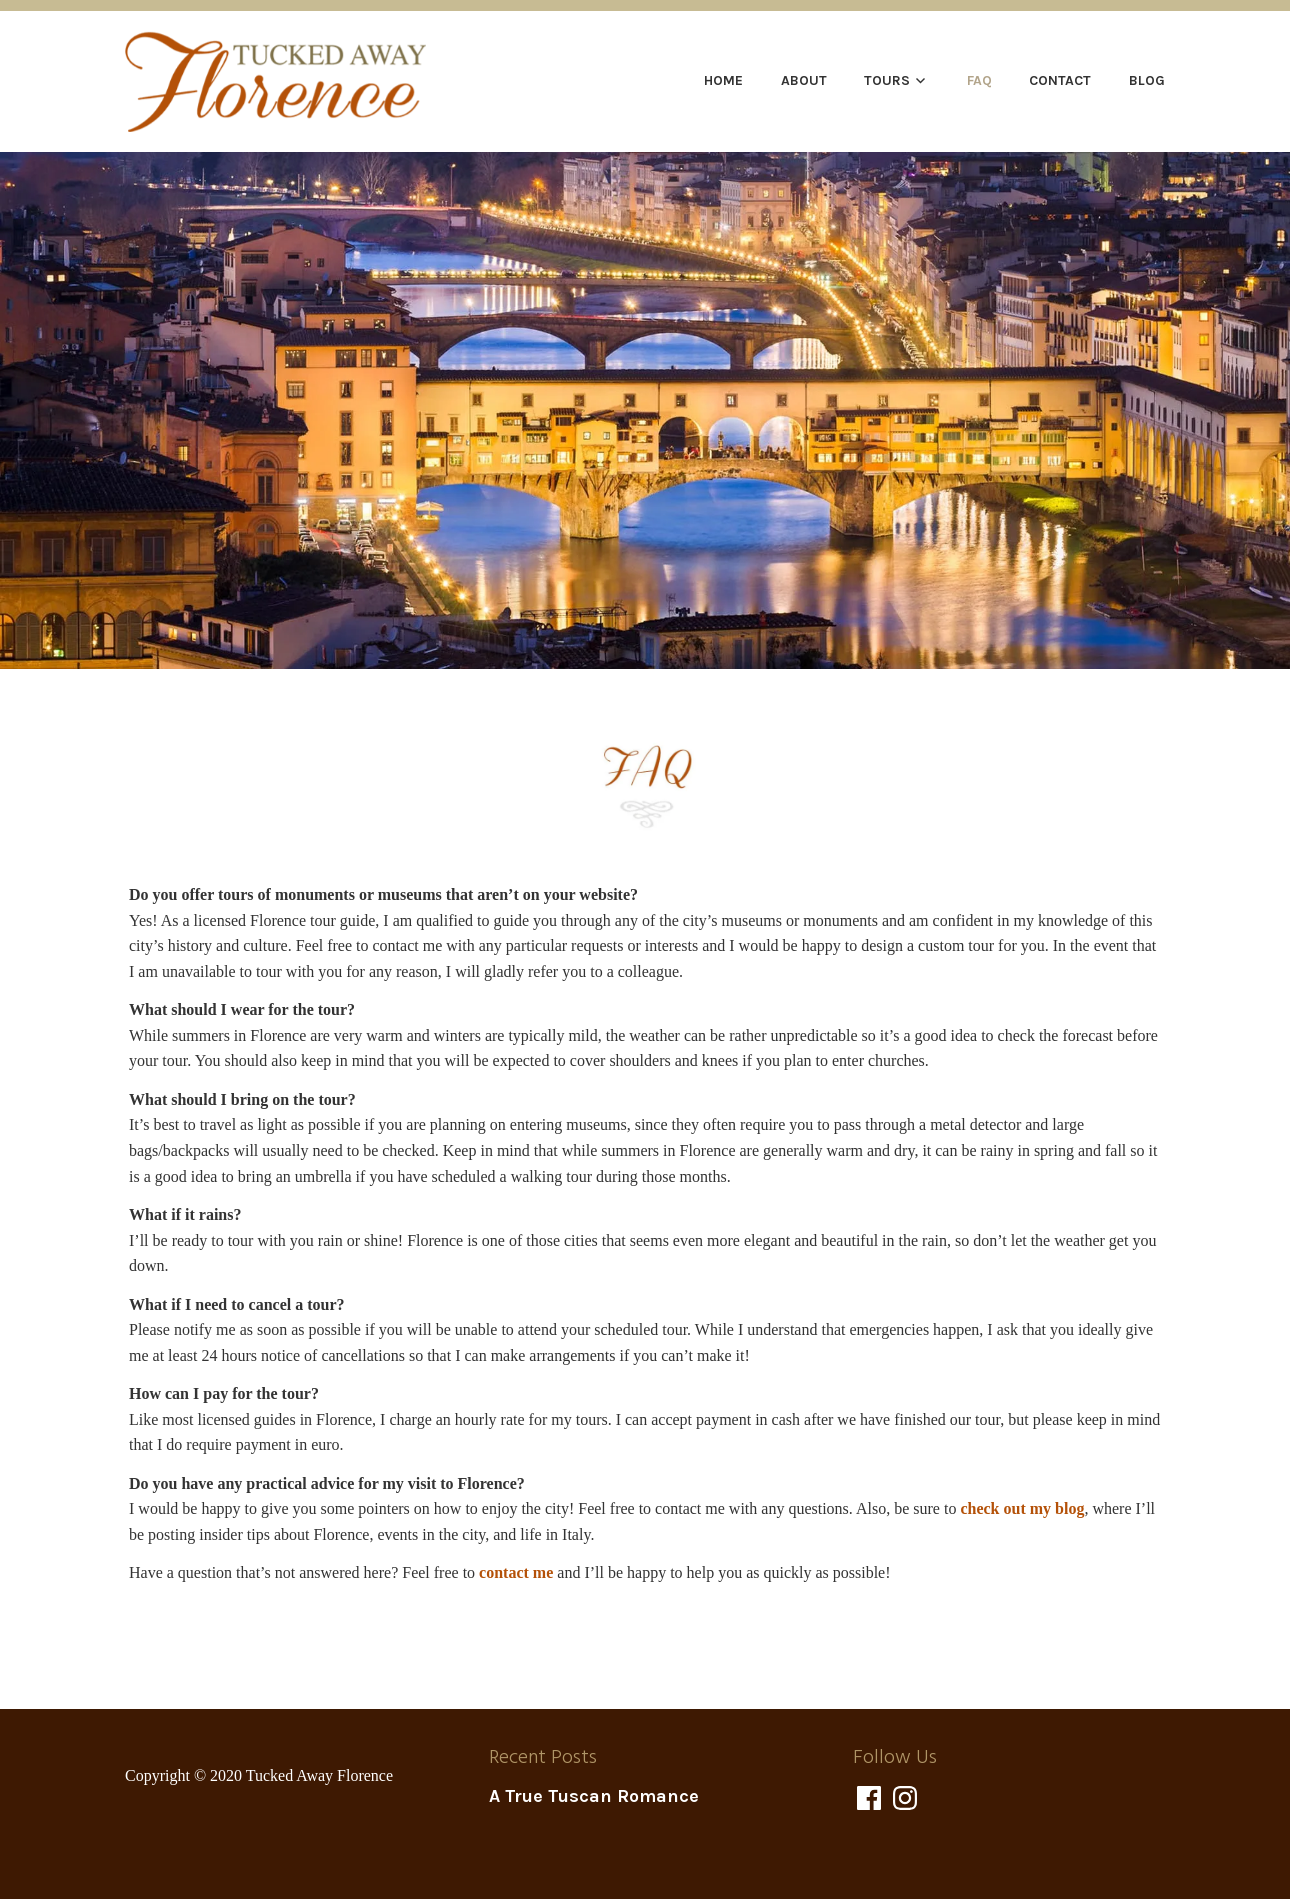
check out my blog (1022, 1508)
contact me (516, 1572)
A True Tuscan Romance (594, 1796)
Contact (1060, 80)
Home (723, 80)
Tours (887, 80)
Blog (1147, 80)
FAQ (979, 80)
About (804, 80)
